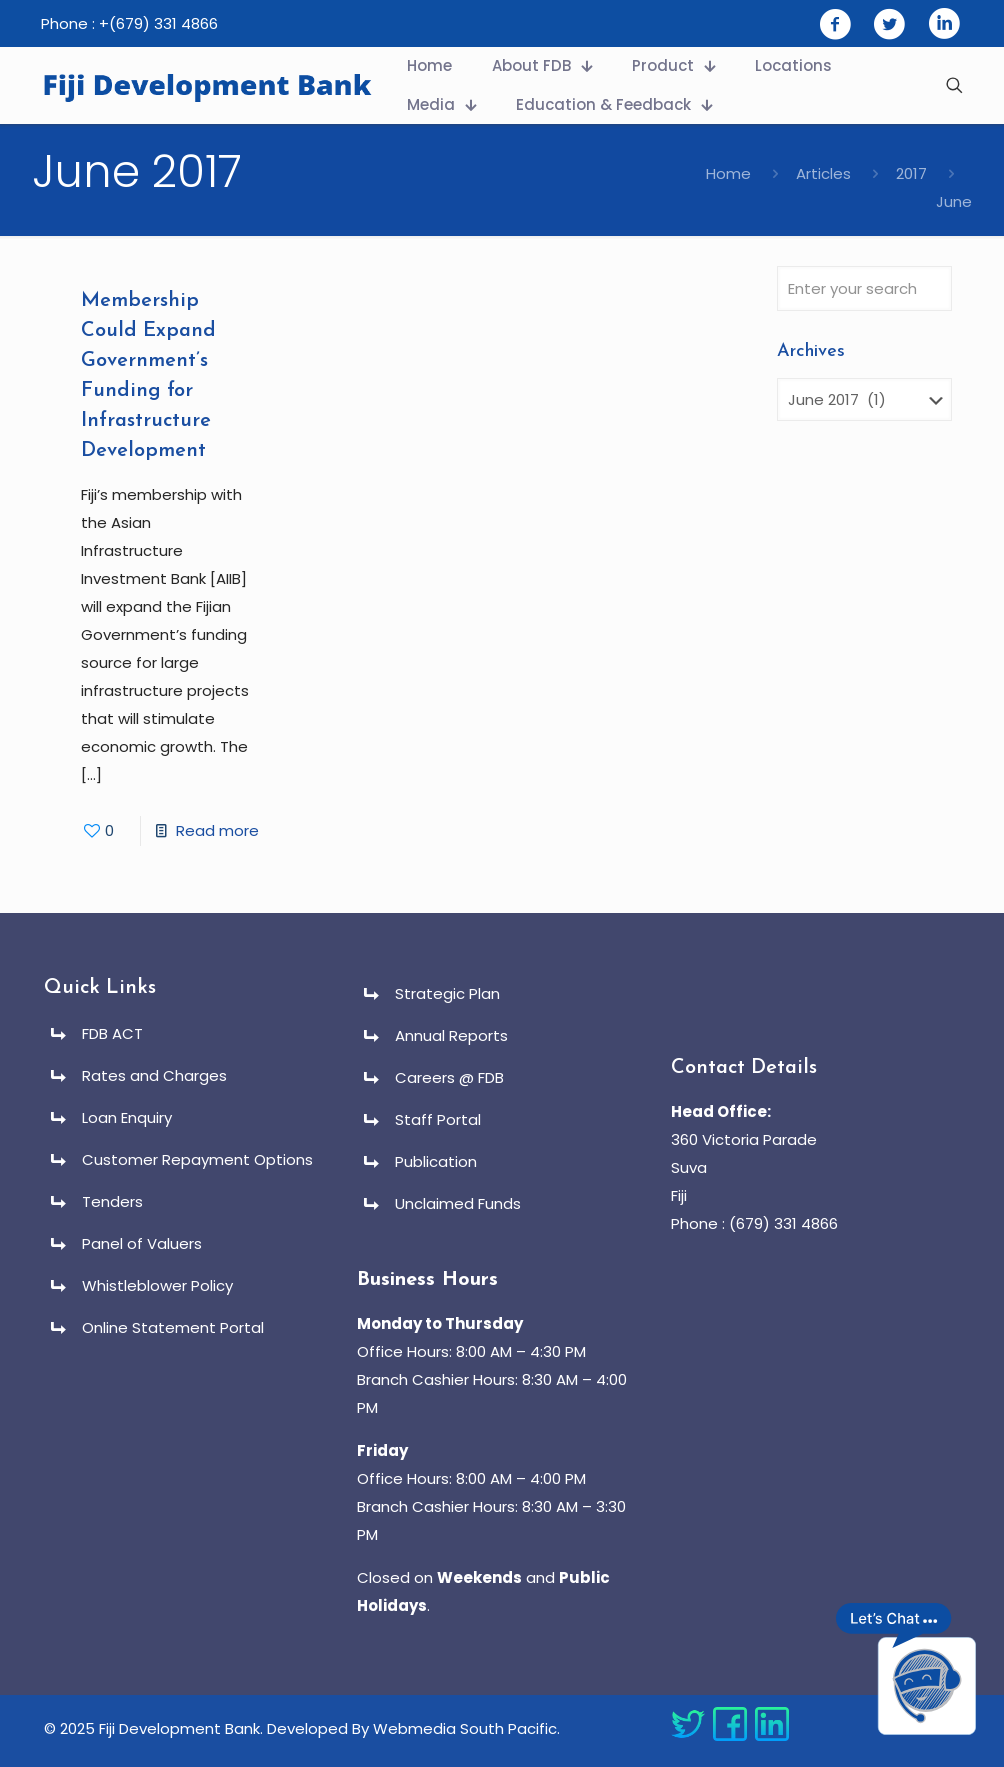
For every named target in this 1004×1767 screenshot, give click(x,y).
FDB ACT (112, 1033)
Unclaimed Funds (458, 1203)
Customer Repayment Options (197, 1159)
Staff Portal (438, 1119)
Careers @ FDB (449, 1077)
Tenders (112, 1201)
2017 (911, 173)
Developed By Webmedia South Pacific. (413, 1728)
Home (728, 173)
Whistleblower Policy (157, 1285)
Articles (823, 173)
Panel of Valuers (142, 1243)
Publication (436, 1161)
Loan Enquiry (127, 1117)
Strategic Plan (447, 993)
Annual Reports (451, 1035)
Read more (217, 830)
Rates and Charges (154, 1075)
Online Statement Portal (173, 1327)
